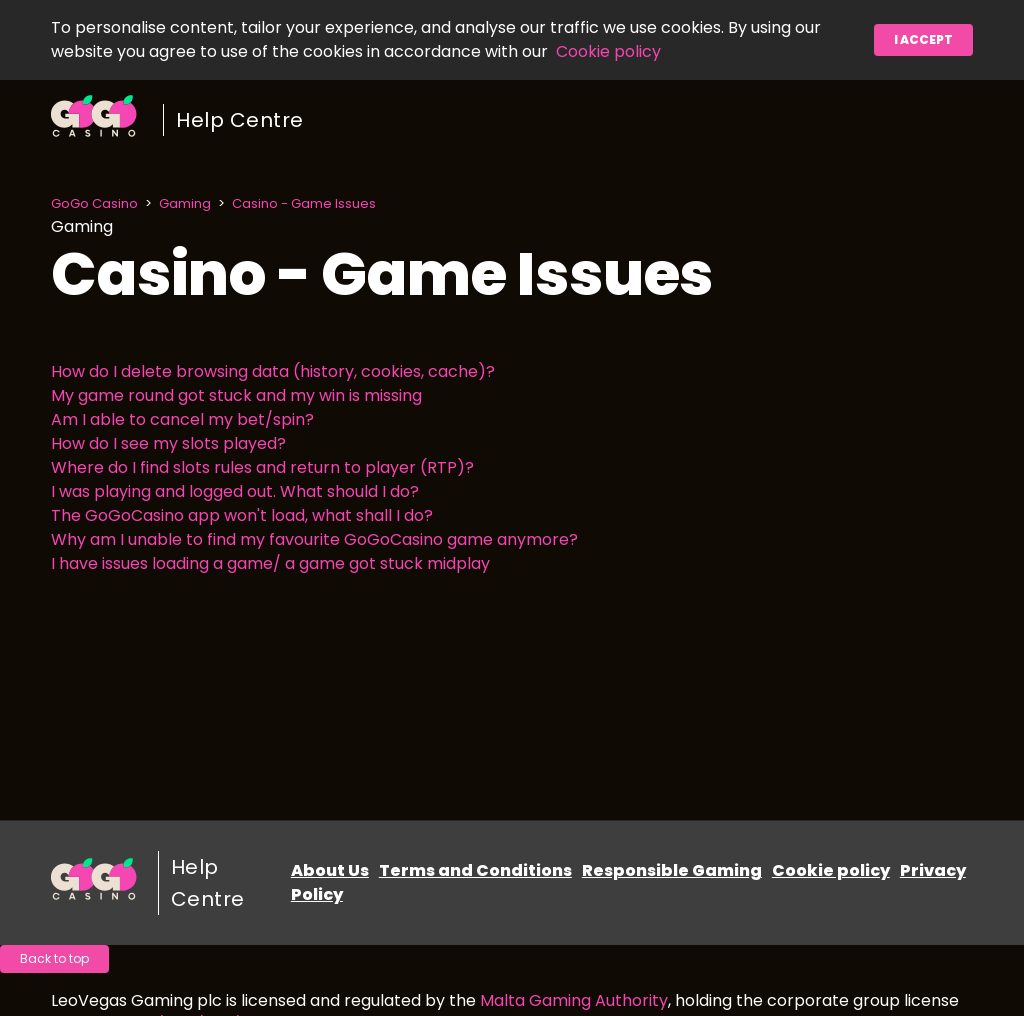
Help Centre (240, 120)
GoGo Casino (94, 203)
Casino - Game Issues (304, 203)
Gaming (185, 203)
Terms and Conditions (475, 870)
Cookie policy (608, 51)
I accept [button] (923, 39)
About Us (330, 870)
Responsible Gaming (672, 870)
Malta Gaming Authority (574, 1000)
